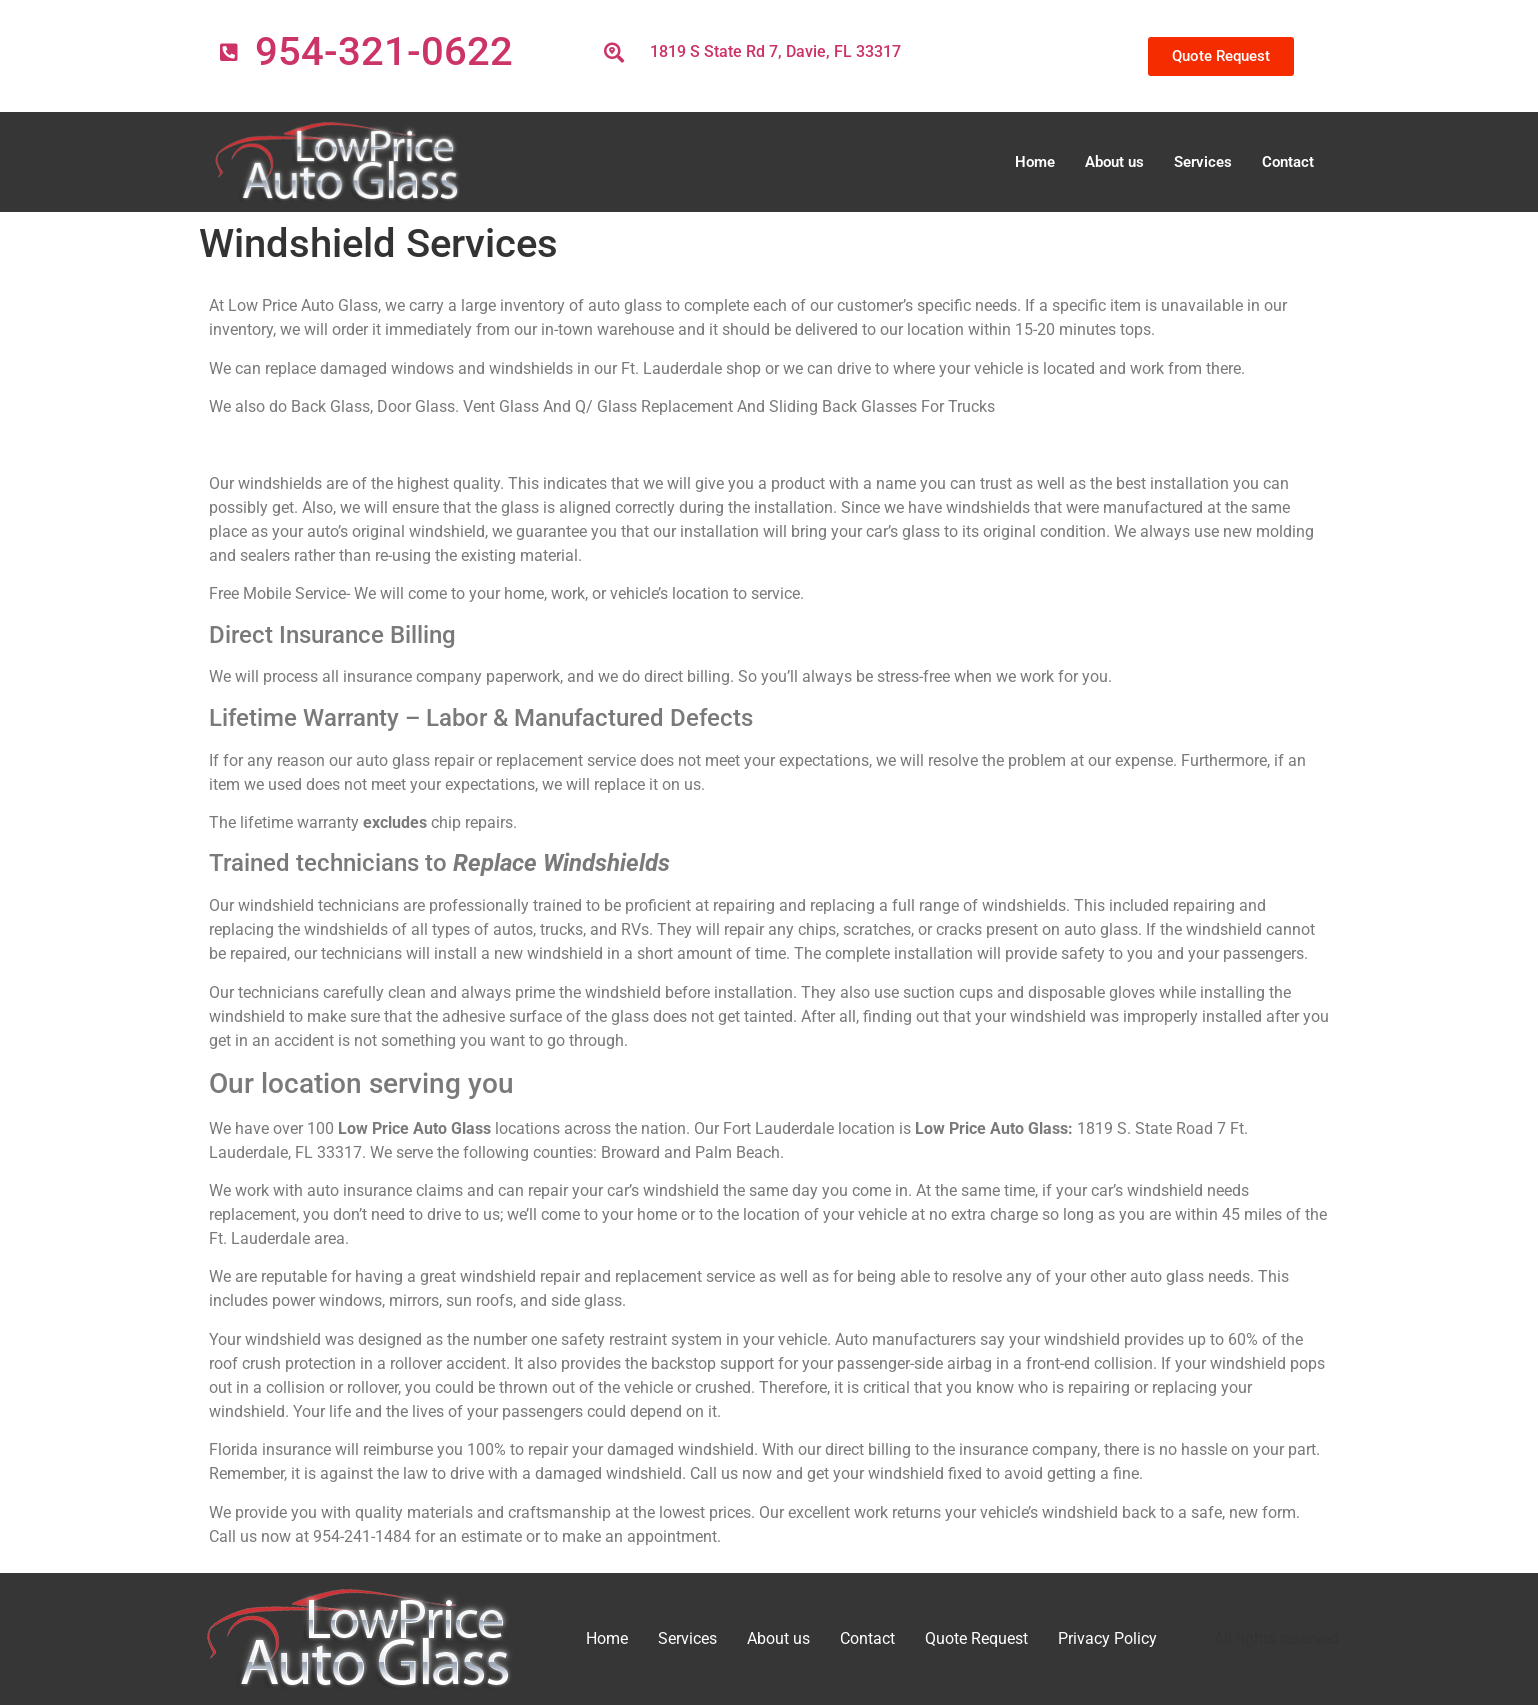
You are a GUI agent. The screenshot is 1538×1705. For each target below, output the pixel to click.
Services (1203, 162)
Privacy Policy (1107, 1638)
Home (1035, 162)
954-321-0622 (384, 51)
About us (1114, 162)
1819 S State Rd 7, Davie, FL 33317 (775, 51)
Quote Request (976, 1638)
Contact (1288, 162)
